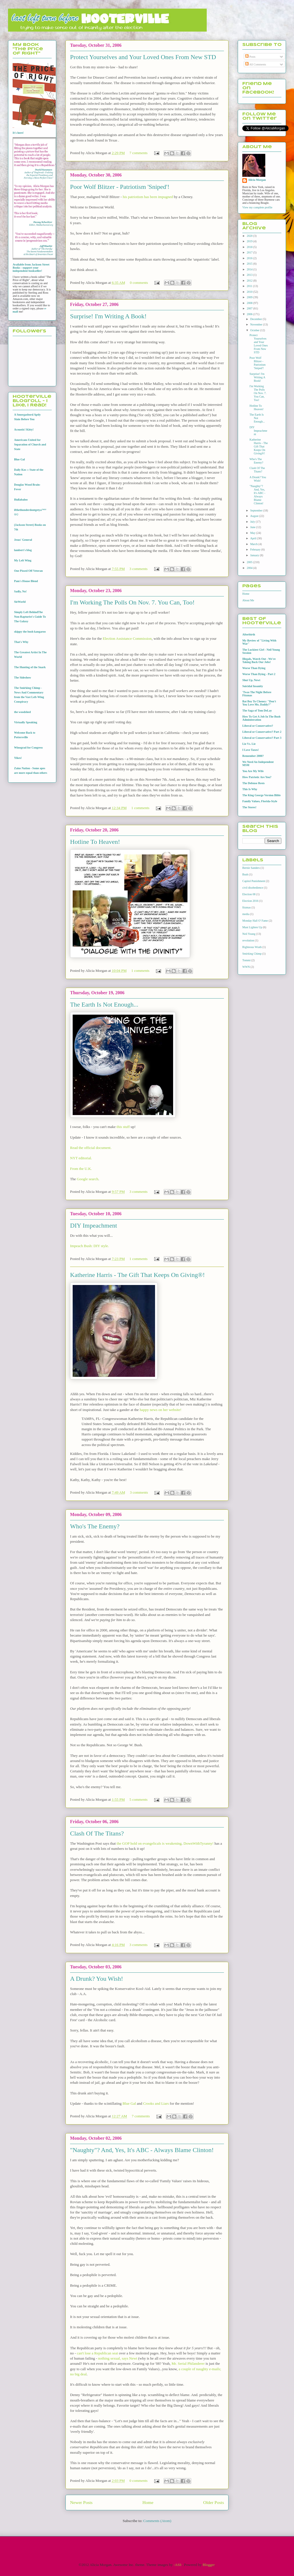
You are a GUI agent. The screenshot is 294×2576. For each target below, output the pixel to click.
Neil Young (249, 933)
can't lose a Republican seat (97, 2353)
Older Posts (213, 2502)
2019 (250, 241)
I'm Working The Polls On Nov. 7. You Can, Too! (132, 602)
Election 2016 (250, 900)
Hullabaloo (21, 499)
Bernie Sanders (251, 867)
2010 (250, 291)
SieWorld (20, 601)
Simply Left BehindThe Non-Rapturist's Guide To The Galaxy (30, 616)
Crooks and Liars (156, 2103)
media (245, 914)
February (255, 549)
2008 (250, 303)
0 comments (139, 282)
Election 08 (249, 894)
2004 (250, 567)
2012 (250, 280)
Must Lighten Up (252, 927)
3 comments (138, 569)
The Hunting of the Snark (30, 667)
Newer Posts (81, 2502)
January (255, 555)
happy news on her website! (160, 1410)
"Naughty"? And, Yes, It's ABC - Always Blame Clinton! (142, 2150)
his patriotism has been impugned (148, 197)
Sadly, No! (20, 591)
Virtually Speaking (25, 722)
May (253, 532)
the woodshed (22, 712)
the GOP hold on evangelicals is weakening (149, 1843)
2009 (250, 297)
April (253, 538)
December (256, 319)
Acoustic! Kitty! (24, 429)
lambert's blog (23, 550)
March (254, 544)
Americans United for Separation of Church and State (30, 444)
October (255, 330)
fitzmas (246, 907)
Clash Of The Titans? (97, 1833)
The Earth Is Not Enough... (104, 1004)
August (254, 515)
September (256, 510)
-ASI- (178, 2565)
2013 (250, 274)
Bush (245, 874)
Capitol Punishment (253, 881)
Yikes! (18, 757)
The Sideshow (22, 677)
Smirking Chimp (252, 953)
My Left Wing (22, 560)
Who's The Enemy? (94, 1526)
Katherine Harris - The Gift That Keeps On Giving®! (137, 1274)
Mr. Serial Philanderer (188, 2363)
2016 (250, 258)
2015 (250, 263)
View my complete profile (257, 207)
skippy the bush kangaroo (30, 631)
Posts (250, 56)
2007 (250, 308)
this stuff (123, 1127)
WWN (246, 966)
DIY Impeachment (93, 1225)
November (256, 324)
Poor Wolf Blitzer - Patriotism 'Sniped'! (119, 186)
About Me (248, 600)
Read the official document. (90, 1147)
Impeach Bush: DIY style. (89, 1246)
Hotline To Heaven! (95, 841)
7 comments (138, 153)
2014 (250, 269)
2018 (250, 247)
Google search (87, 1179)
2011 (250, 286)
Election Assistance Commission (127, 638)
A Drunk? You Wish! (96, 1978)
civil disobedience (252, 887)
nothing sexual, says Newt (117, 2358)
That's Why (21, 641)
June (253, 527)
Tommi (246, 960)
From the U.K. (81, 1168)
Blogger (208, 2565)
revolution (248, 940)
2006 (250, 314)
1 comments (140, 808)
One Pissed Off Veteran (28, 570)
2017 (250, 252)
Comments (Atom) (157, 2521)
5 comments (138, 1799)
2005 (250, 562)
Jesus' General (23, 539)
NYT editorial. (81, 1158)
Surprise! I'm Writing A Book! (108, 316)
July (253, 521)
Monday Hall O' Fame (255, 920)
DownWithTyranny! (198, 1843)
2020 (250, 235)
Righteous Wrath (252, 947)
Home (147, 2502)
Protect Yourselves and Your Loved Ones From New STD (143, 57)
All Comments (255, 64)
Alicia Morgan (257, 179)
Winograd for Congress (28, 747)
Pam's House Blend (26, 581)
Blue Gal (129, 2103)
